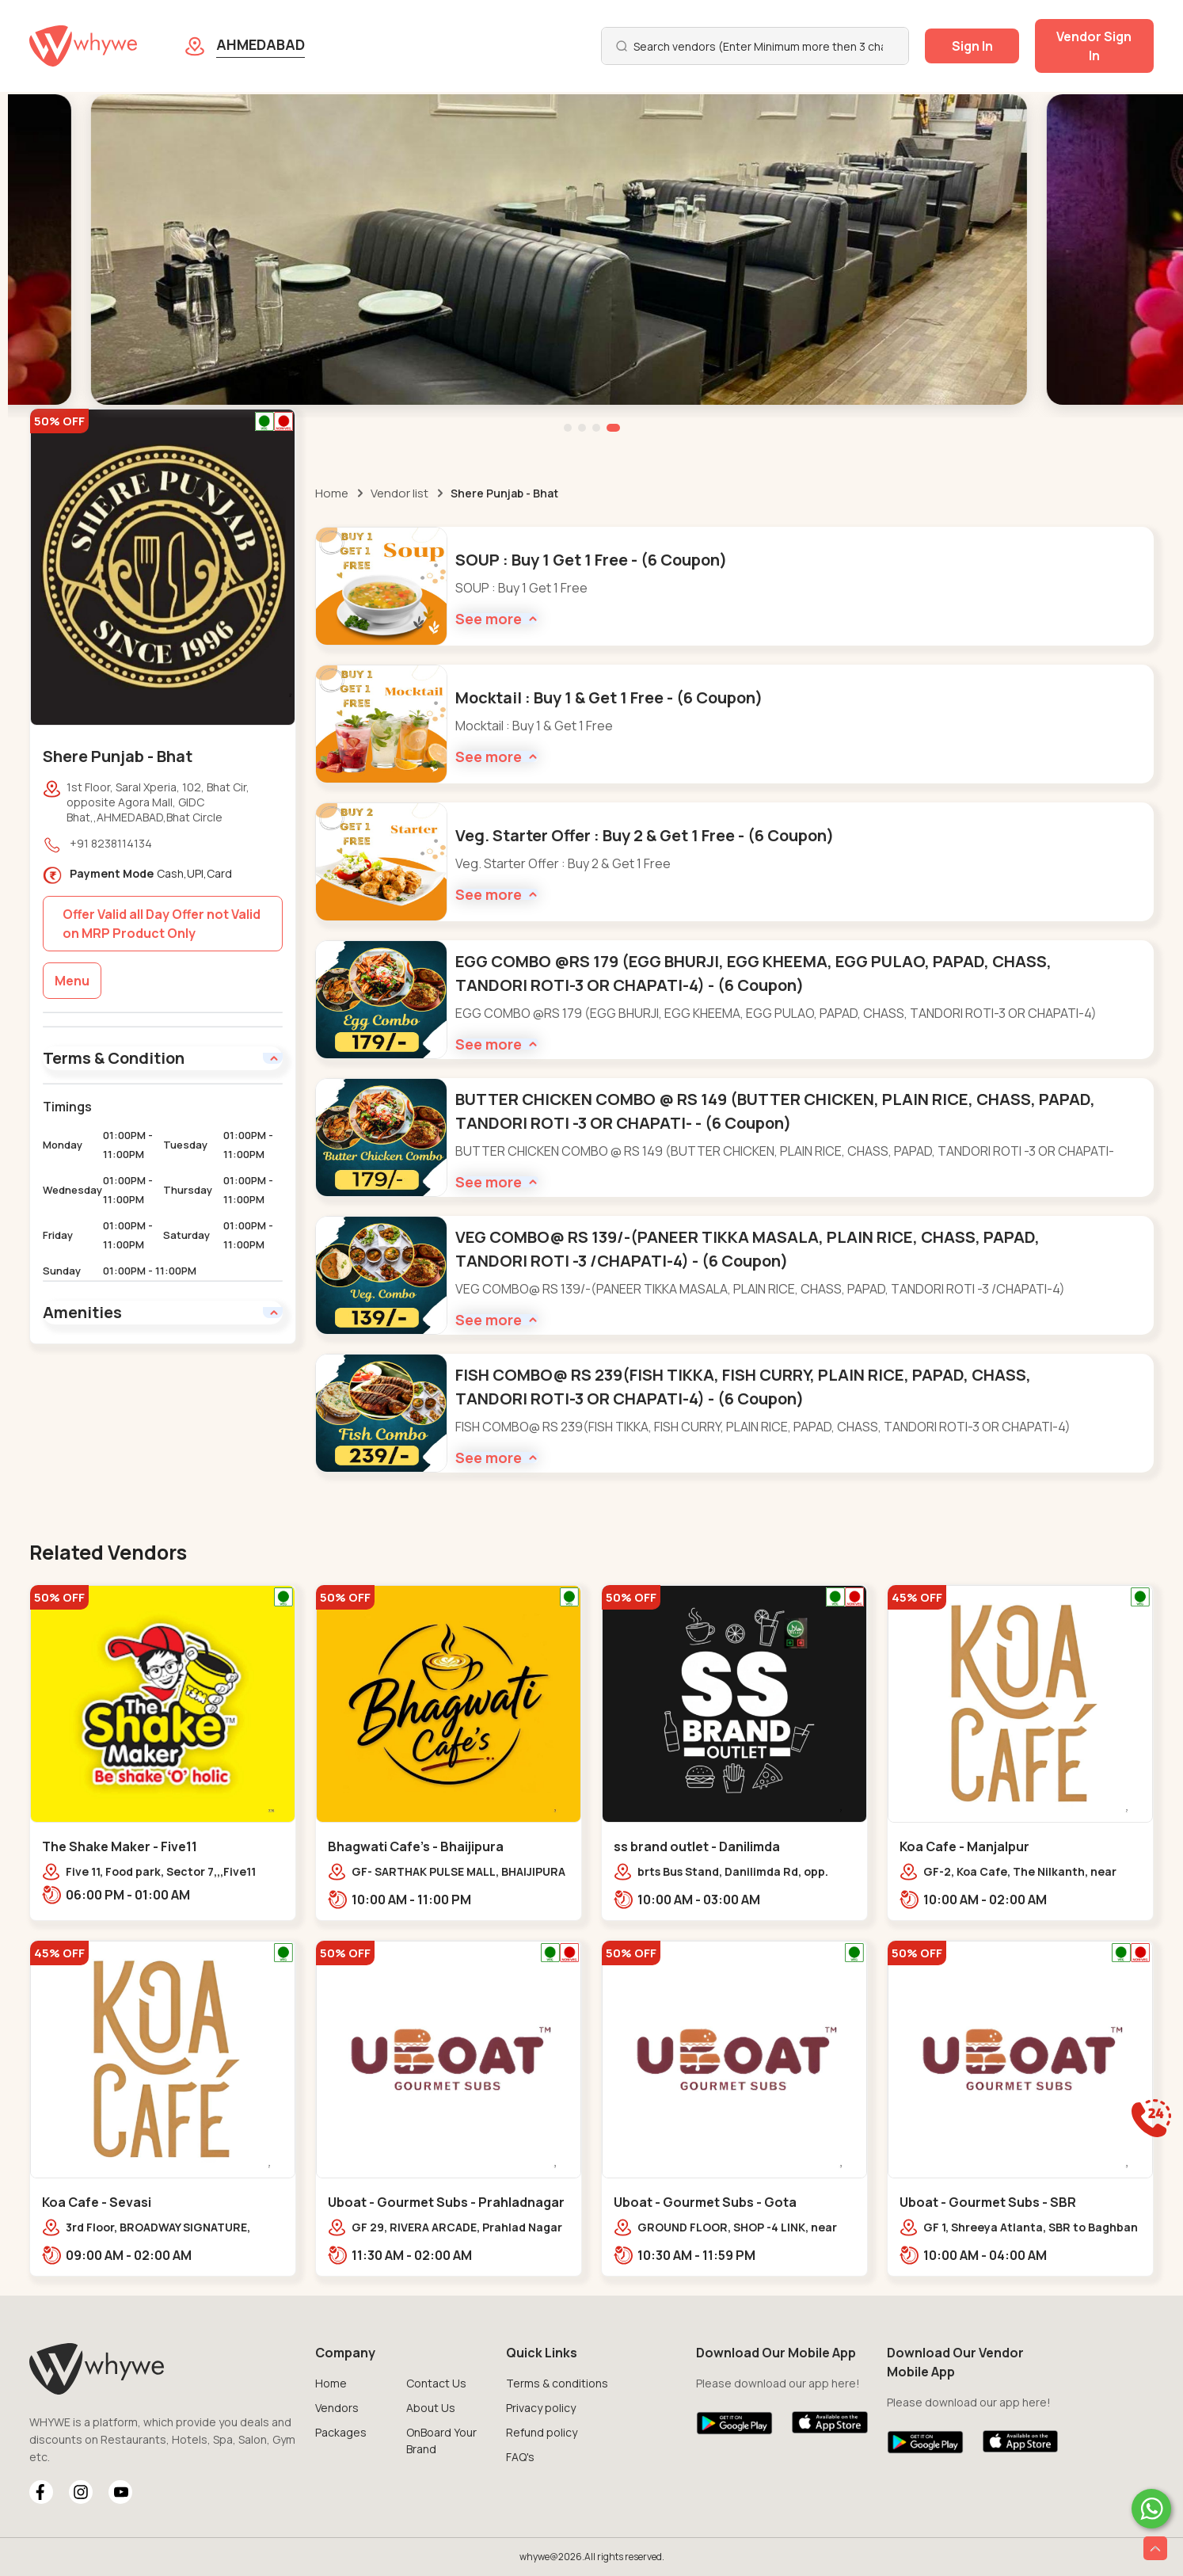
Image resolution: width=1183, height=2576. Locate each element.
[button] (568, 428)
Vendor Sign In (1094, 46)
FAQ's (520, 2456)
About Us (430, 2407)
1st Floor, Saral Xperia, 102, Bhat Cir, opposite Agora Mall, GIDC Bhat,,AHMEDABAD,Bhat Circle (158, 802)
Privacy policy (541, 2407)
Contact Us (436, 2383)
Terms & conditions (557, 2383)
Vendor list (399, 493)
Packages (341, 2432)
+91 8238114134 (111, 843)
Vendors (337, 2407)
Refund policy (541, 2432)
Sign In (972, 46)
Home (331, 493)
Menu (72, 980)
